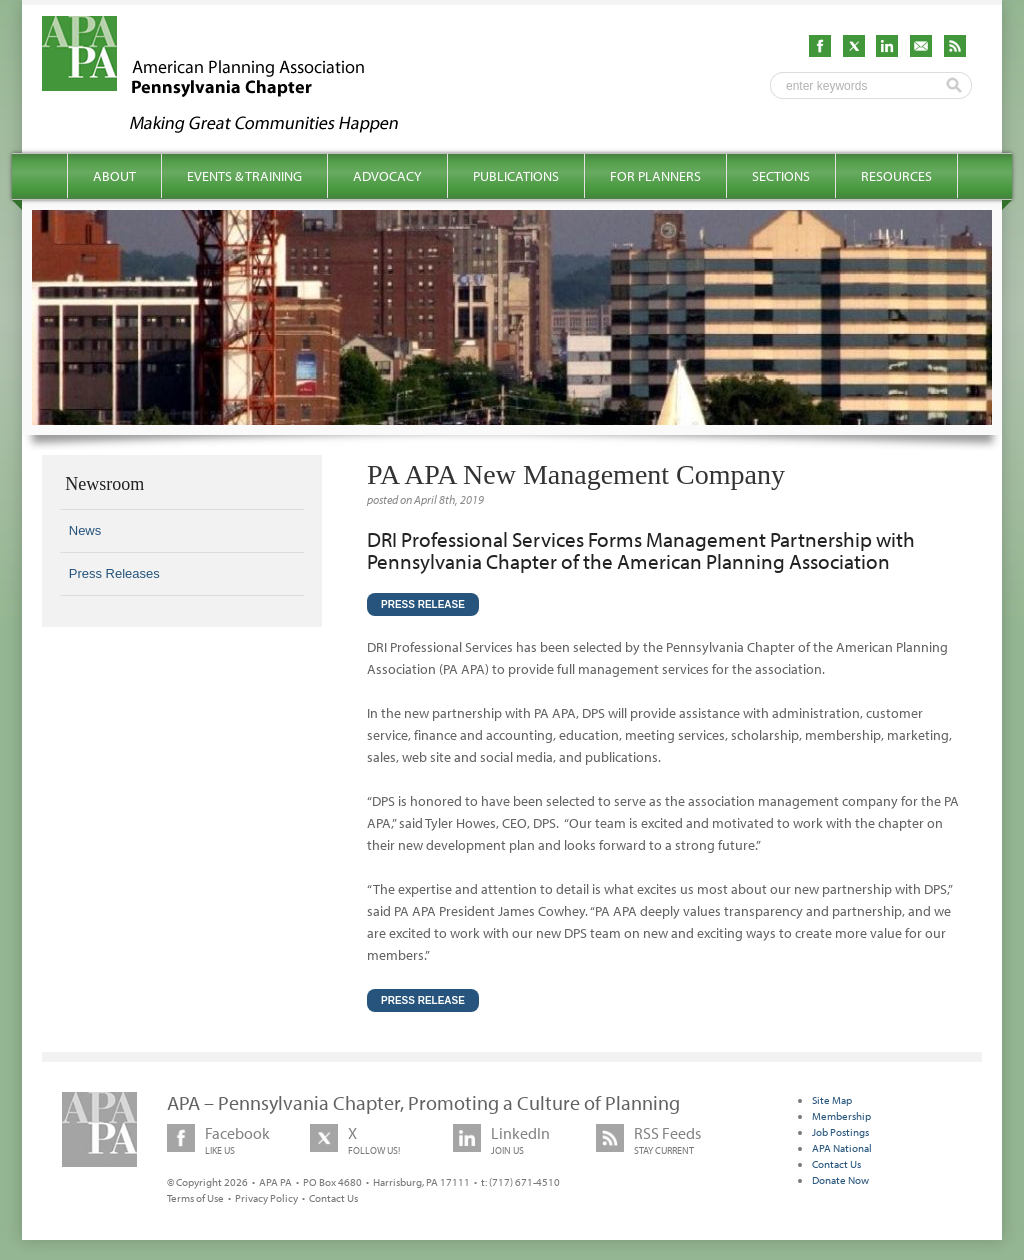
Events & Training (244, 176)
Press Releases (114, 573)
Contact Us (333, 1198)
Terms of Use (195, 1198)
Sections (781, 176)
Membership (841, 1116)
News (85, 530)
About (114, 176)
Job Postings (840, 1132)
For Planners (655, 176)
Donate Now (840, 1180)
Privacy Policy (266, 1198)
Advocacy (387, 176)
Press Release (423, 604)
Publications (516, 176)
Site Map (832, 1100)
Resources (896, 176)
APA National (842, 1148)
